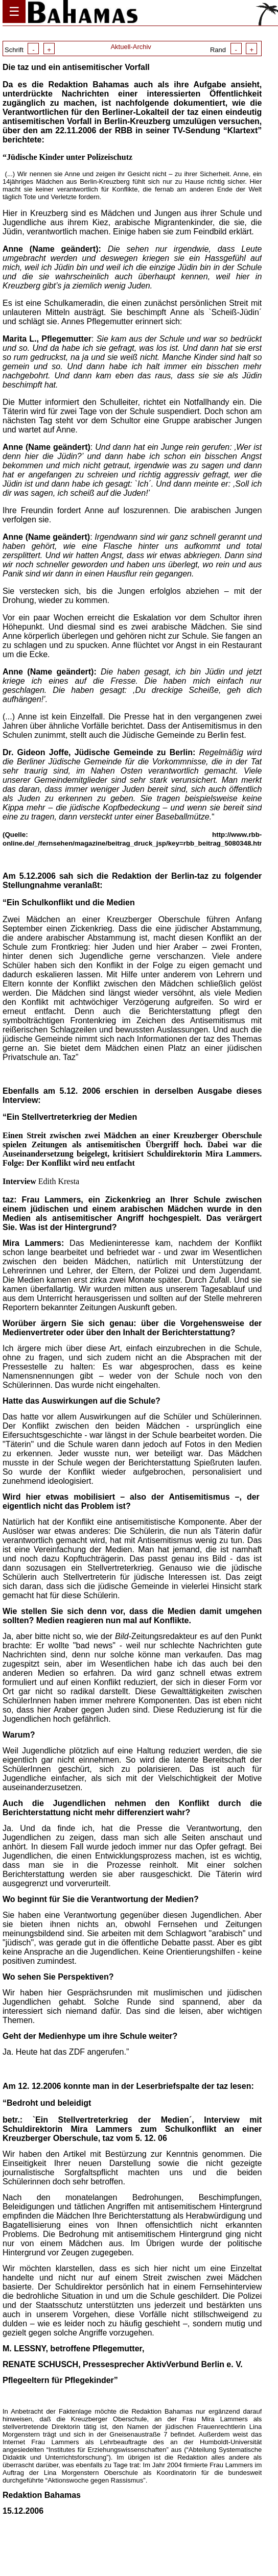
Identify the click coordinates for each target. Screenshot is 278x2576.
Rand (233, 50)
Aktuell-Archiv (130, 47)
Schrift (30, 50)
